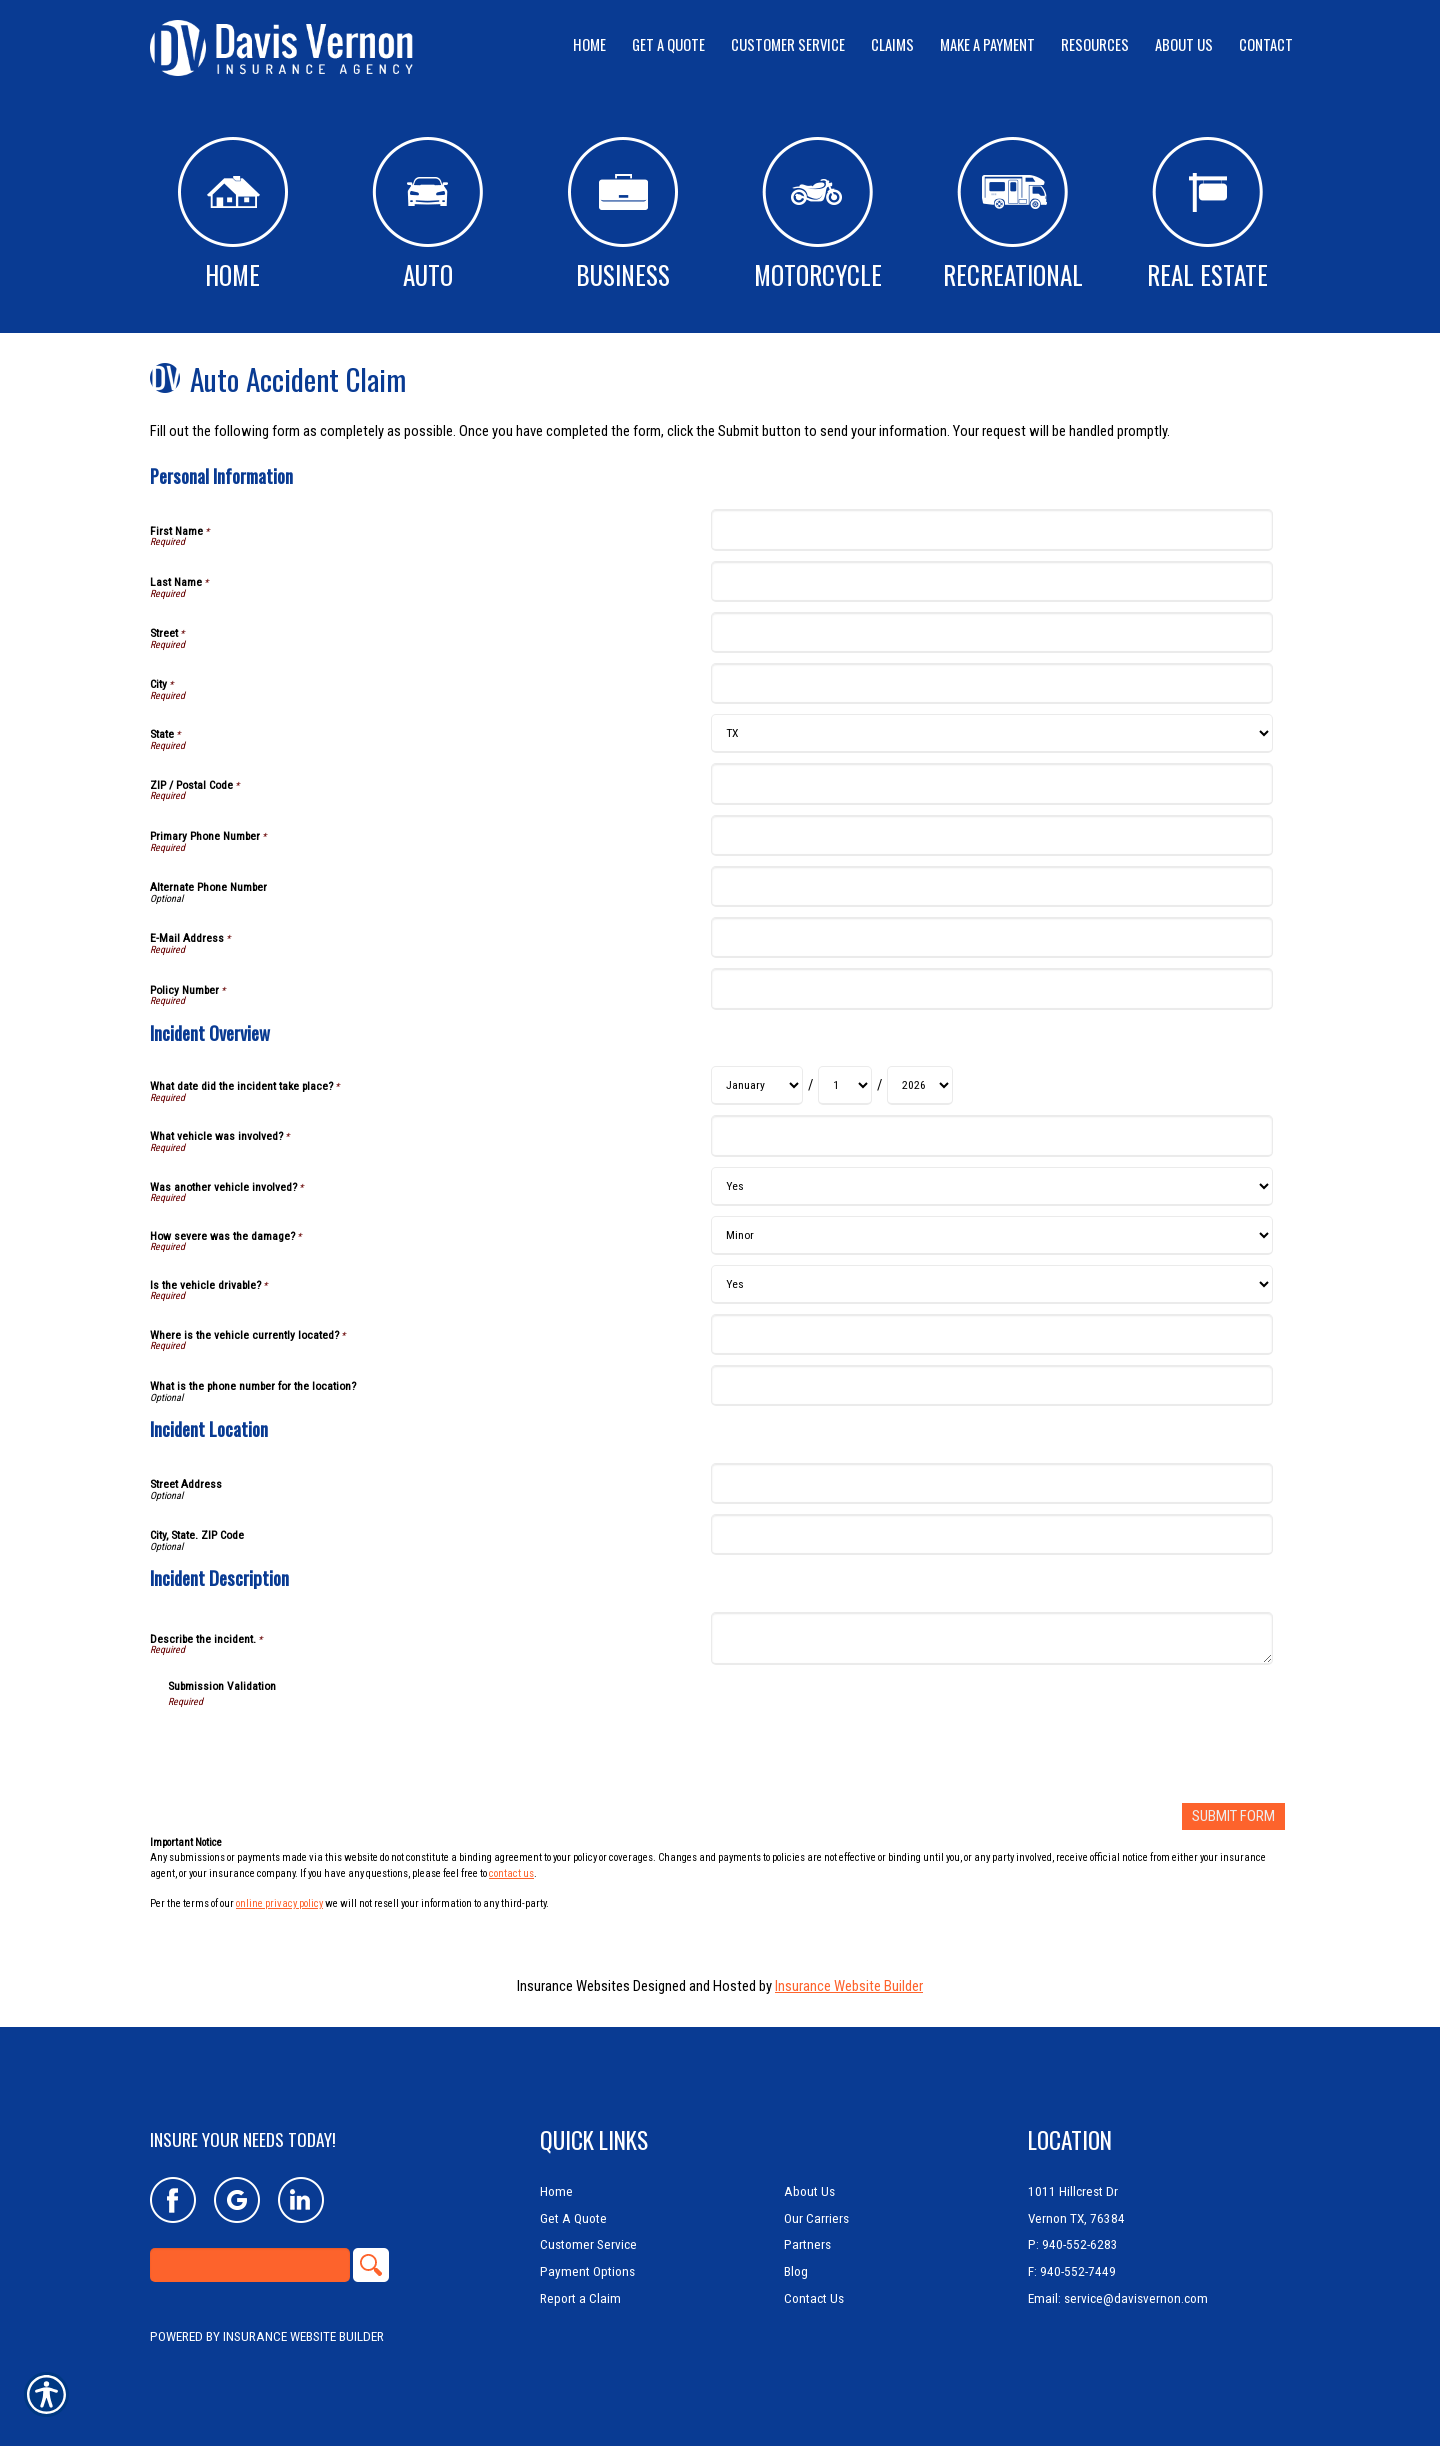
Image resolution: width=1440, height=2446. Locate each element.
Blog (796, 2270)
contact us (511, 1872)
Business (623, 215)
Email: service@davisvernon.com (1118, 2297)
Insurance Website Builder (849, 1986)
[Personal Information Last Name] (991, 581)
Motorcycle (818, 215)
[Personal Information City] (991, 683)
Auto (427, 215)
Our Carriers (816, 2217)
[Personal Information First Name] (991, 529)
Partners (807, 2244)
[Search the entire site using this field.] (250, 2265)
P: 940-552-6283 (1073, 2244)
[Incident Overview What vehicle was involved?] (991, 1135)
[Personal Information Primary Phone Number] (991, 835)
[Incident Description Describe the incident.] (991, 1638)
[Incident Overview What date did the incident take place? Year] (920, 1085)
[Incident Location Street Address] (991, 1483)
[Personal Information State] (991, 733)
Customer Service (588, 2244)
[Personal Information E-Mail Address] (991, 937)
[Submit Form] (1233, 1816)
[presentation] (320, 1749)
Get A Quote (573, 2217)
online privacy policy (279, 1903)
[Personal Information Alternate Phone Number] (991, 886)
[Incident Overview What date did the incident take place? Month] (757, 1085)
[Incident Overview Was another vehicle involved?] (991, 1186)
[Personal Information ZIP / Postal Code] (991, 783)
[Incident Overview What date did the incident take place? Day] (845, 1085)
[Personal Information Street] (991, 632)
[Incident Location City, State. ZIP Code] (991, 1534)
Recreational (1013, 215)
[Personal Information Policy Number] (991, 988)
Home (233, 215)
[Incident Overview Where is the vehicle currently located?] (991, 1334)
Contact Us (814, 2297)
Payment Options (587, 2270)
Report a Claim (580, 2297)
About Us (809, 2190)
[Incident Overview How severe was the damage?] (991, 1235)
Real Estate (1207, 215)
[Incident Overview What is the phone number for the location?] (991, 1385)
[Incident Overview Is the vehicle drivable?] (991, 1284)
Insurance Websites (573, 1986)
